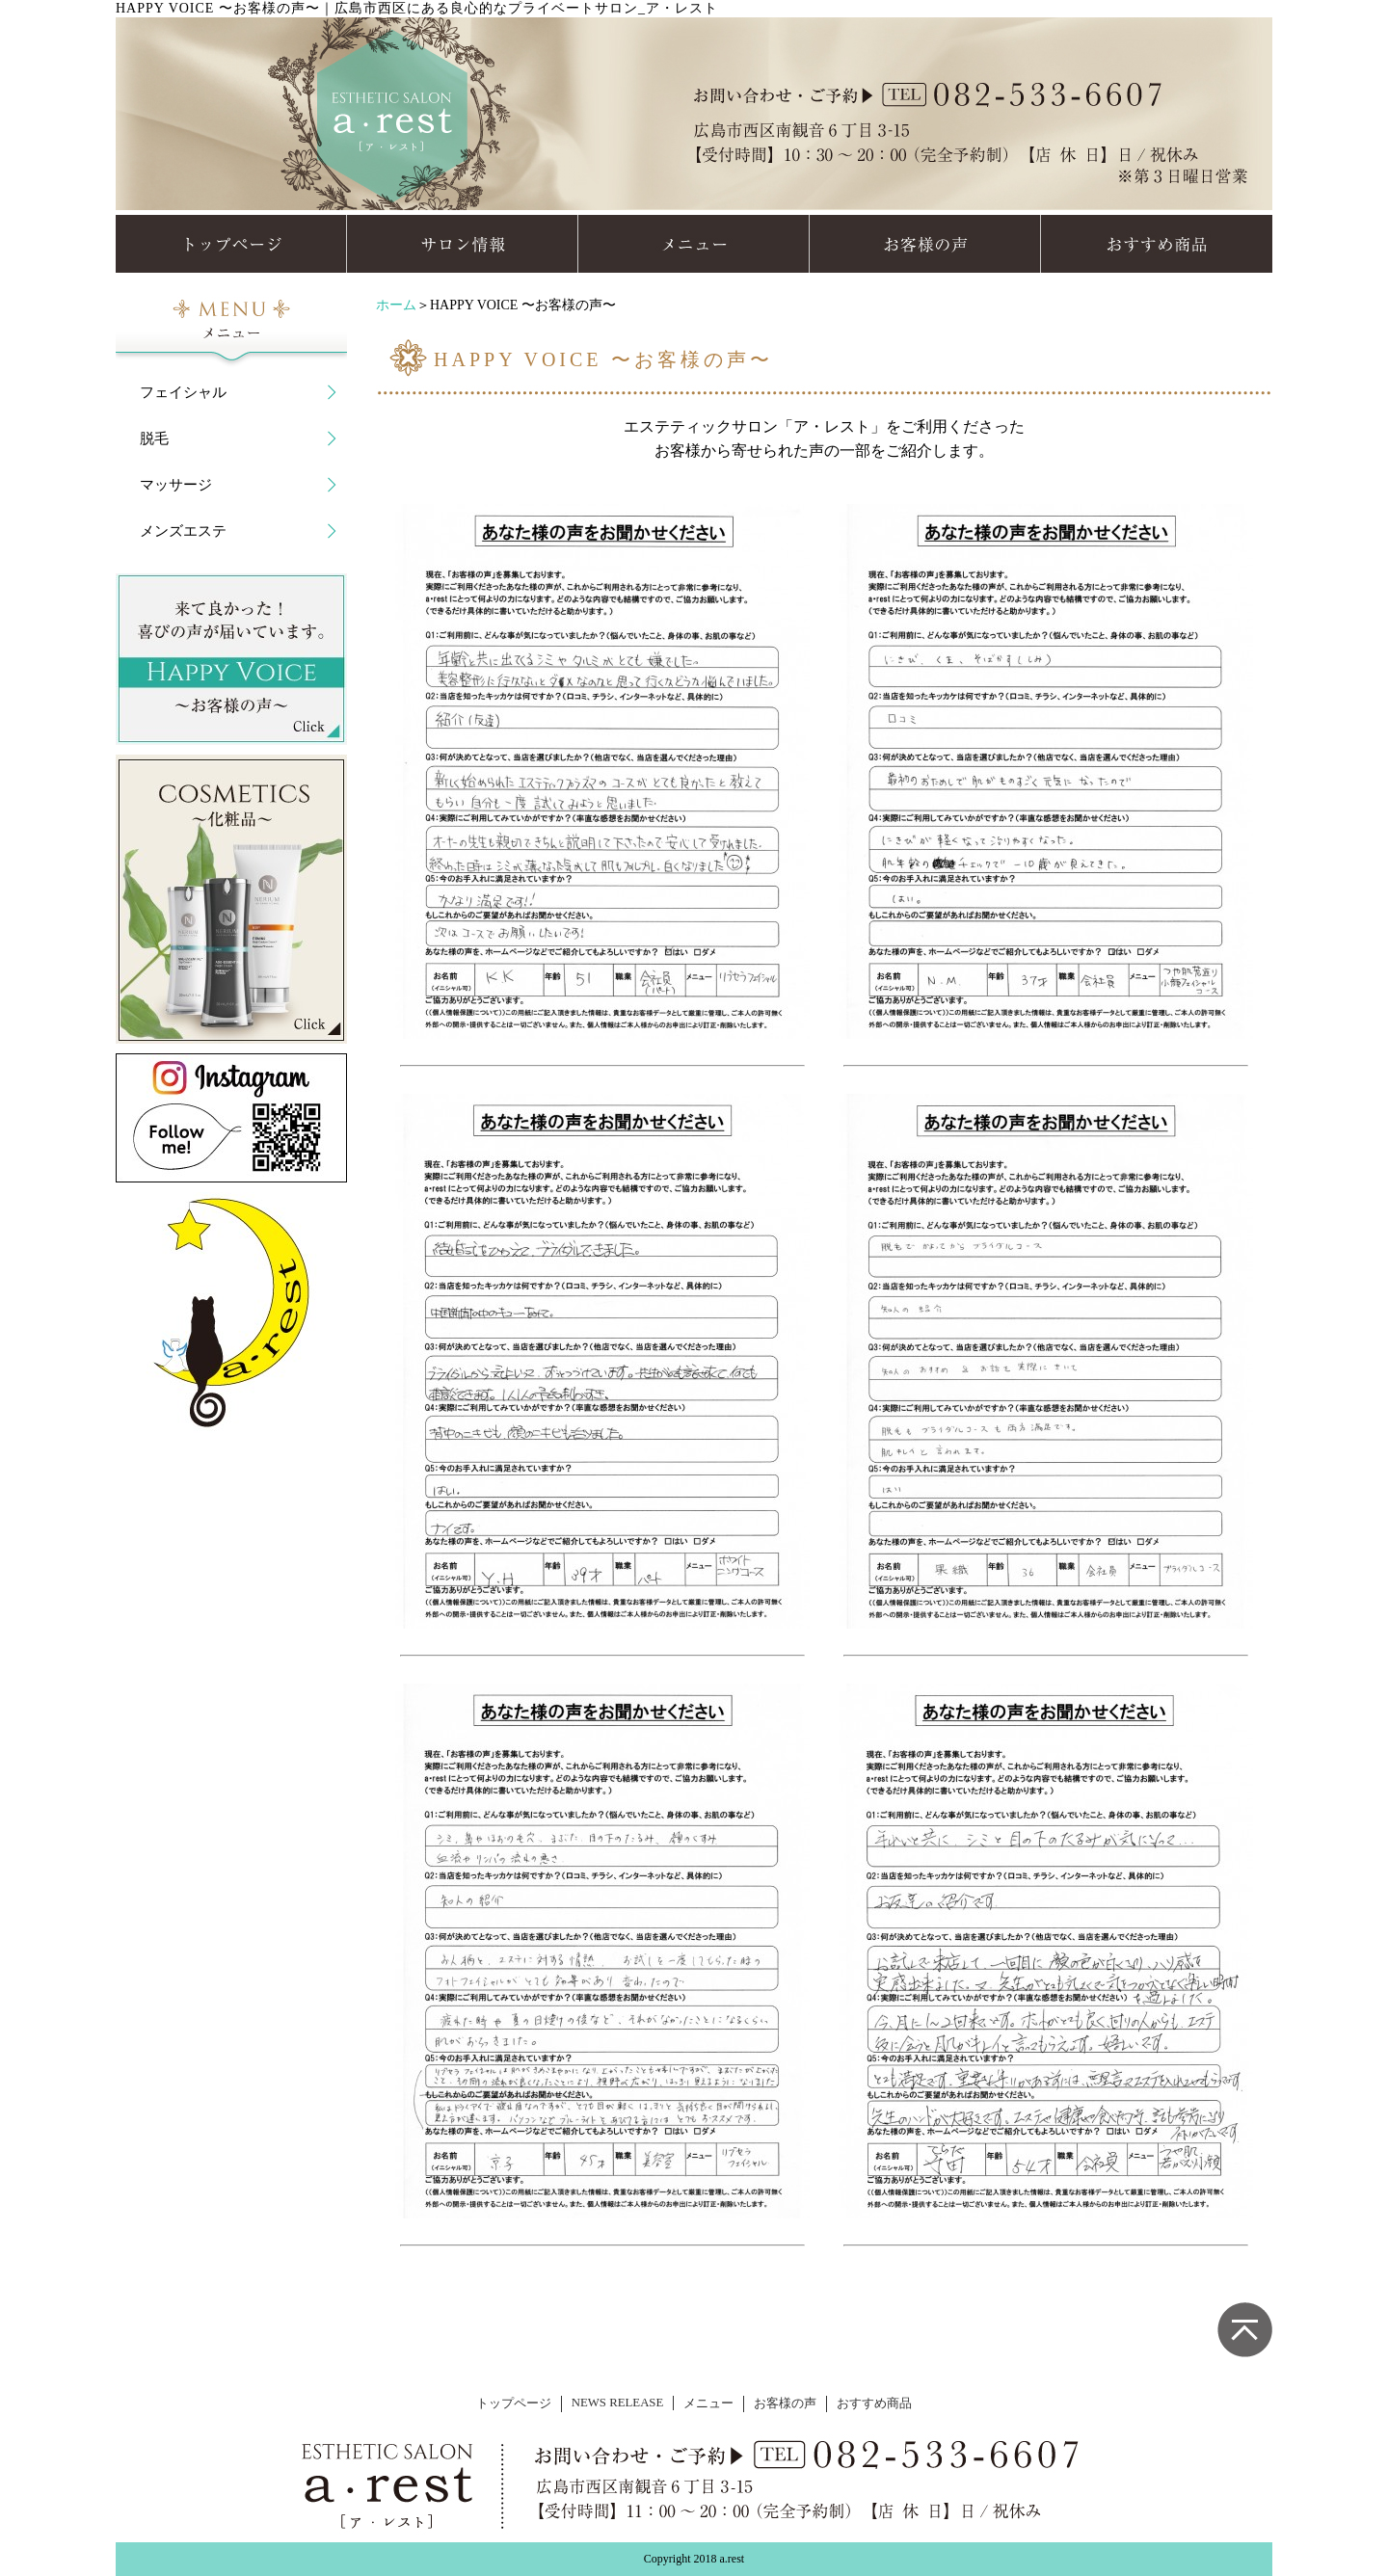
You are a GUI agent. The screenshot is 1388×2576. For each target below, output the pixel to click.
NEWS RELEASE (618, 2402)
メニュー (708, 2403)
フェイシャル (183, 392)
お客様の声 (785, 2403)
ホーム (396, 305)
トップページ (513, 2403)
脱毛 (154, 438)
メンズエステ (183, 531)
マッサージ (176, 484)
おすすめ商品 (874, 2403)
